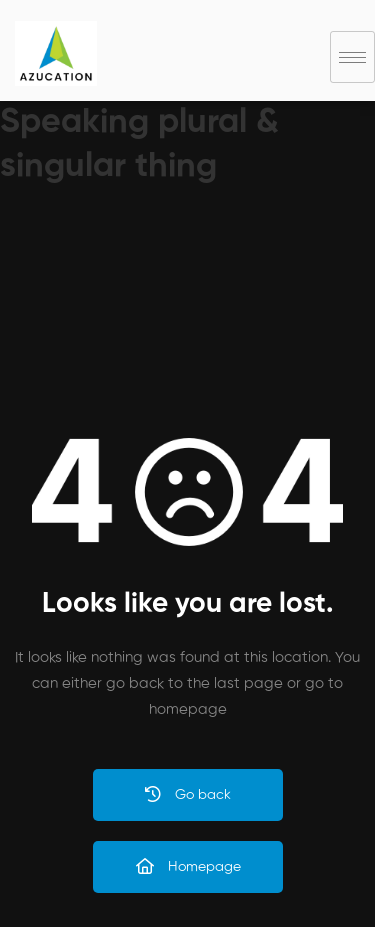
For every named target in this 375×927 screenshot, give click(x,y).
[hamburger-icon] (352, 57)
